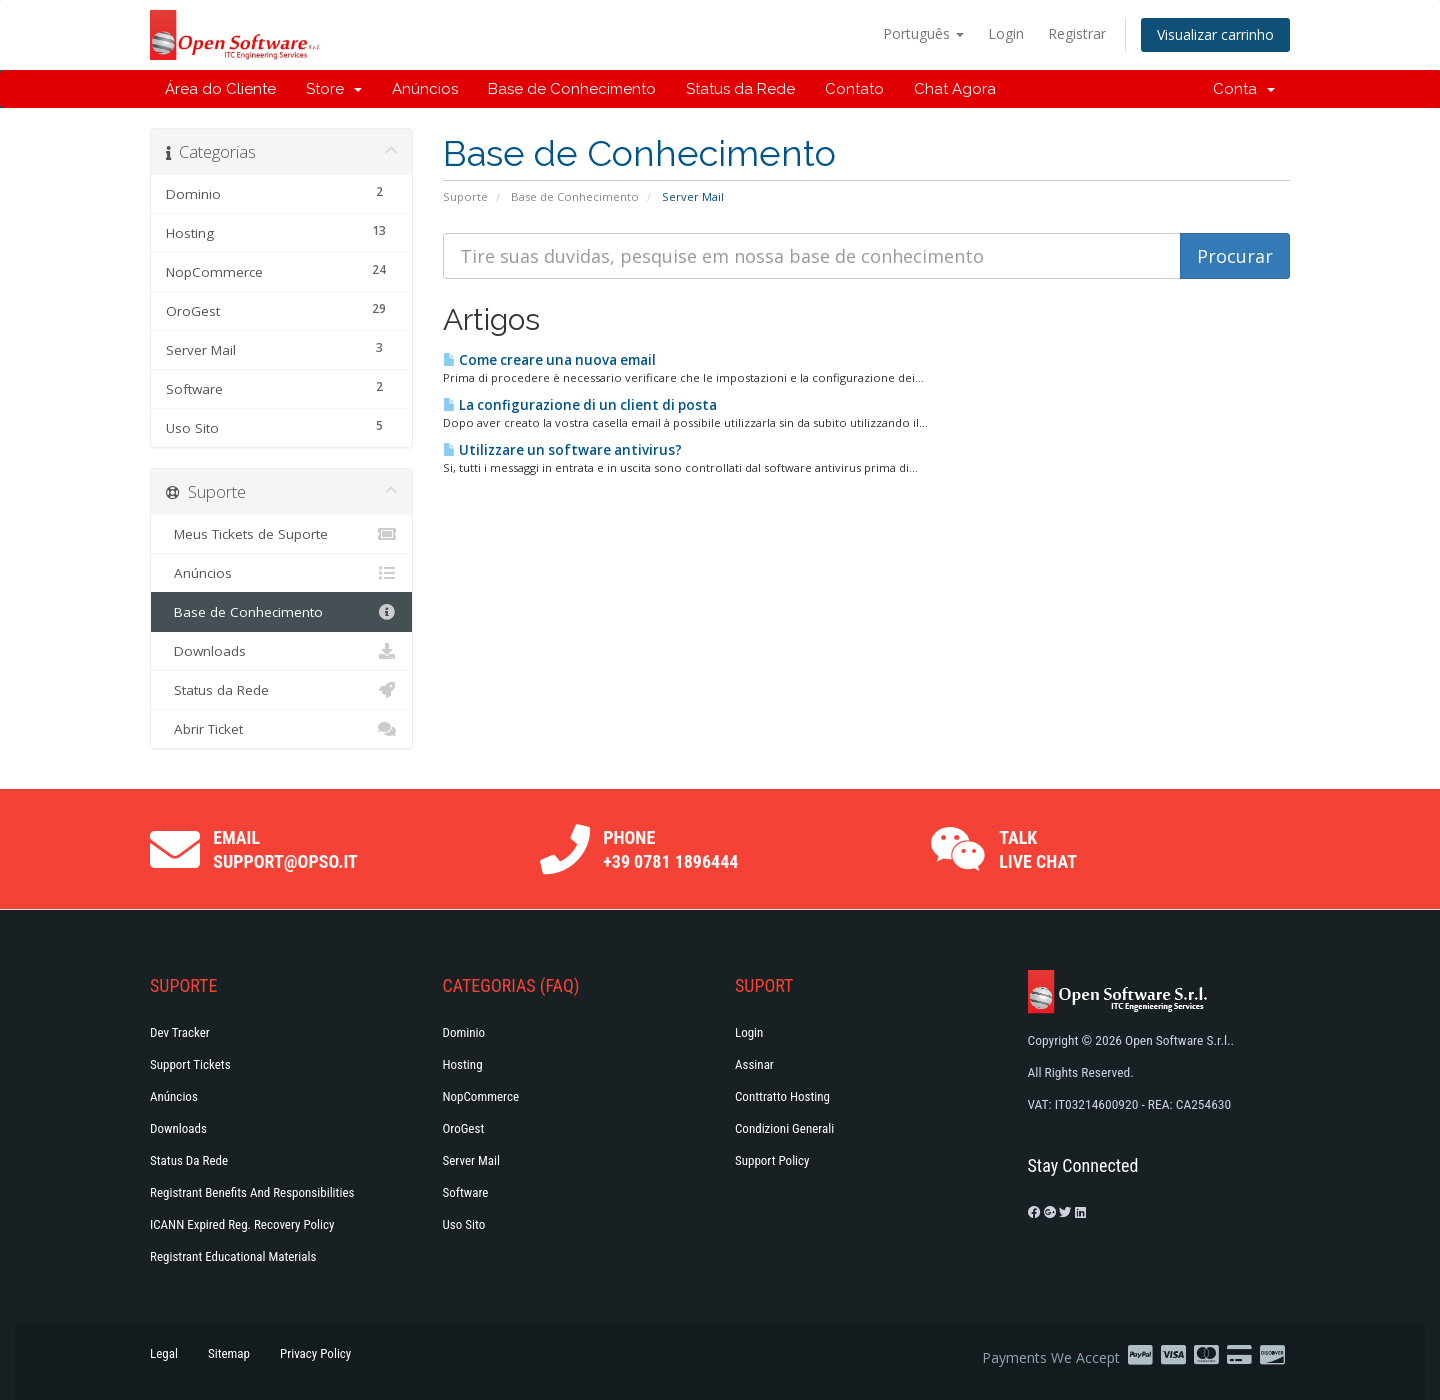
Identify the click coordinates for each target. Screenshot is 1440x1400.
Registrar (1077, 33)
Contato (854, 89)
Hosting (463, 1064)
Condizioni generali (784, 1128)
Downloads (281, 651)
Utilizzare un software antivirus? (562, 450)
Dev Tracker (180, 1032)
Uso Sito (464, 1224)
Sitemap (229, 1353)
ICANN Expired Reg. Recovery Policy (242, 1224)
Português (923, 33)
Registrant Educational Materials (233, 1256)
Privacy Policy (315, 1353)
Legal (164, 1353)
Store (334, 89)
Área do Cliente (220, 89)
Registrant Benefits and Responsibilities (252, 1192)
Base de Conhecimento (572, 89)
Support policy (772, 1160)
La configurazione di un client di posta (580, 405)
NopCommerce (481, 1096)
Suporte (465, 196)
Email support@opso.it (285, 849)
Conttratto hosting (782, 1096)
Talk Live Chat (1038, 849)
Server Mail (471, 1160)
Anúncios (425, 89)
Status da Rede (740, 89)
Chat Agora (955, 89)
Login (1006, 33)
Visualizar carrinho (1215, 34)
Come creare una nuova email (549, 360)
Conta (1244, 89)
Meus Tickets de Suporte (281, 534)
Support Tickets (190, 1064)
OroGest (464, 1128)
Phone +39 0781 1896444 (670, 849)
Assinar (754, 1064)
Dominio (464, 1032)
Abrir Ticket (281, 729)
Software (466, 1192)
